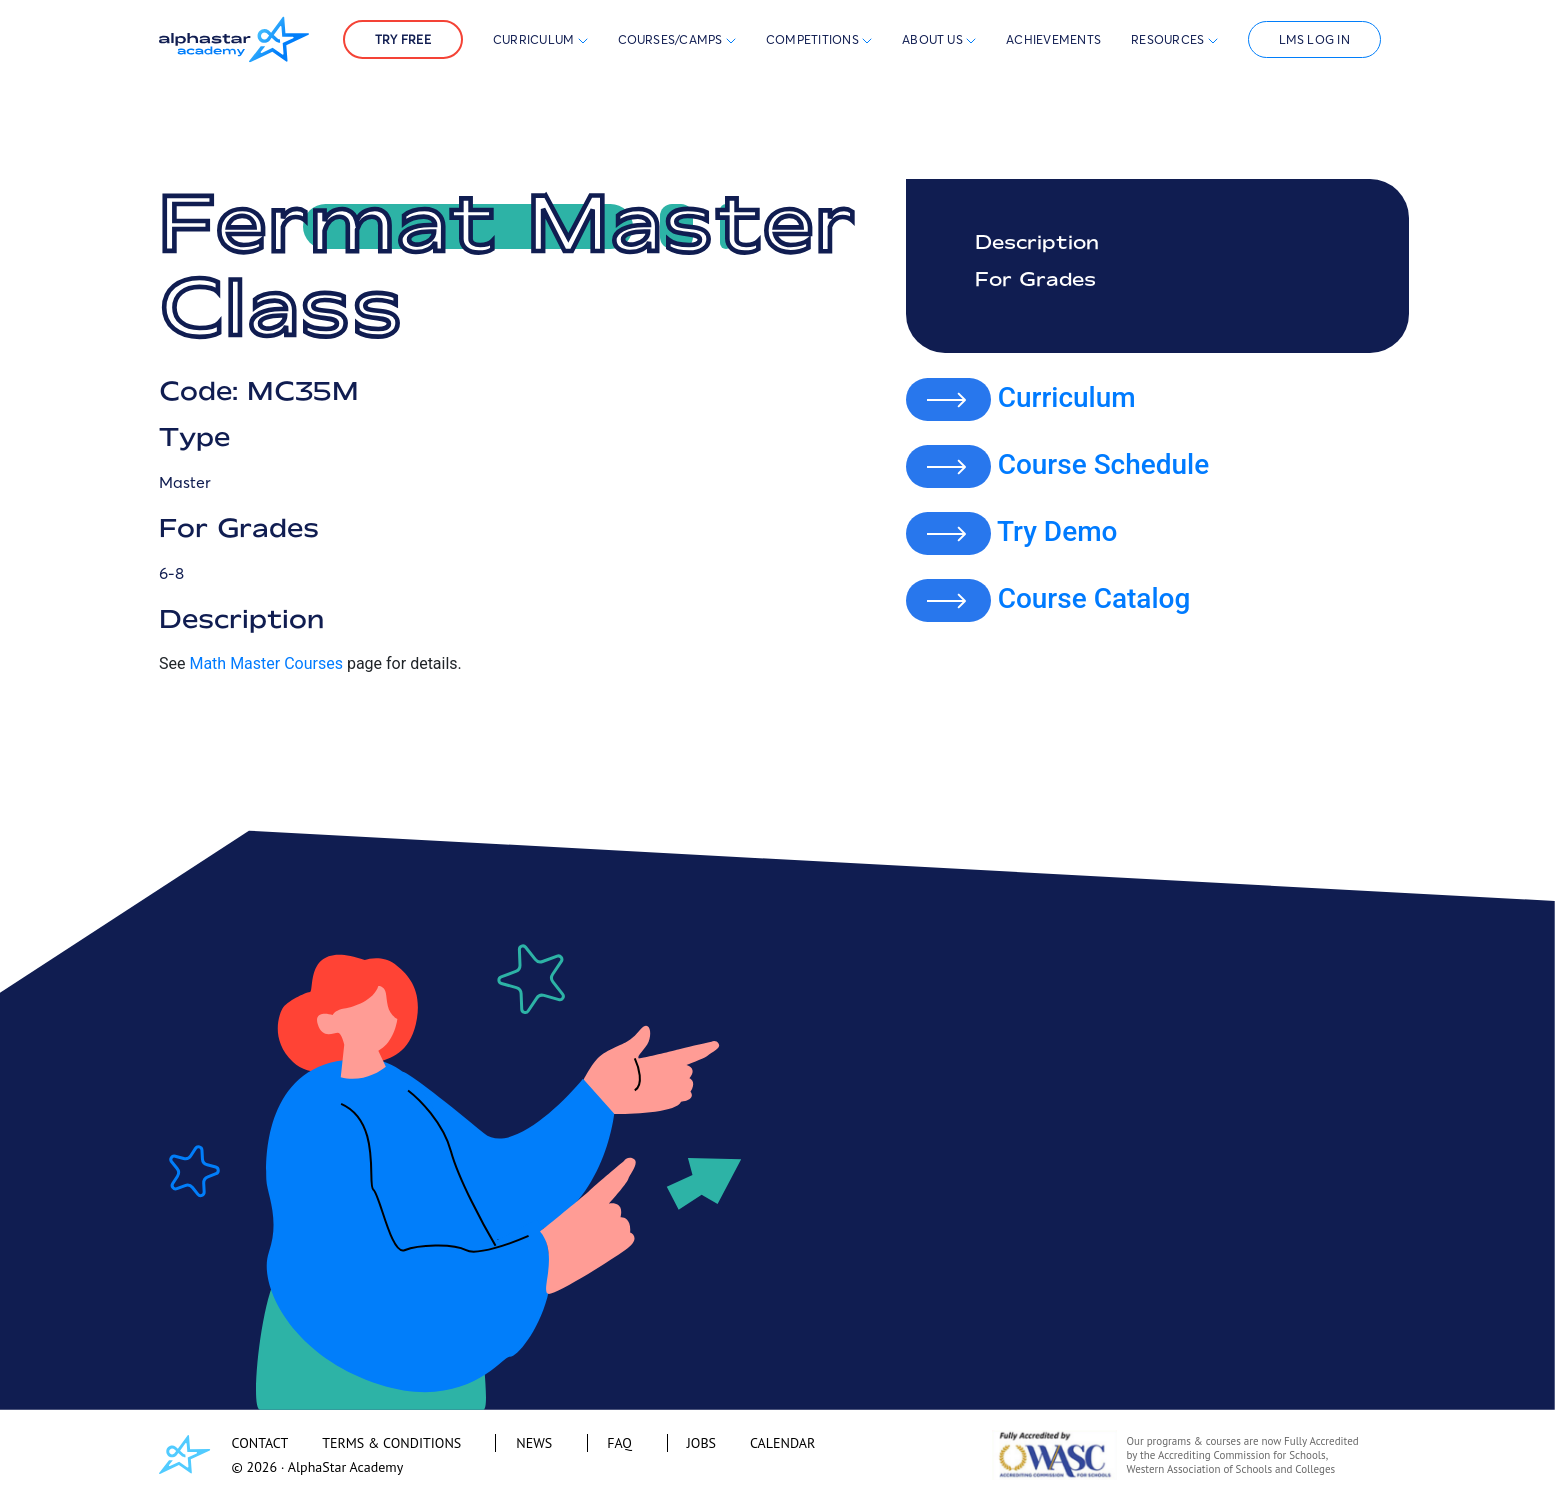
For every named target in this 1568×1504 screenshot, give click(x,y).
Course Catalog (1094, 598)
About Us (939, 39)
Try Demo (1057, 531)
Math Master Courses (266, 663)
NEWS (534, 1443)
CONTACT (260, 1443)
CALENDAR (782, 1443)
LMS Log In (1314, 39)
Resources (1174, 39)
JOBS (701, 1443)
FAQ (619, 1443)
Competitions (814, 39)
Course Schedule (1104, 464)
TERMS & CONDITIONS (391, 1443)
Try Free (403, 39)
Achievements (1053, 39)
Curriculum (540, 39)
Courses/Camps (677, 39)
